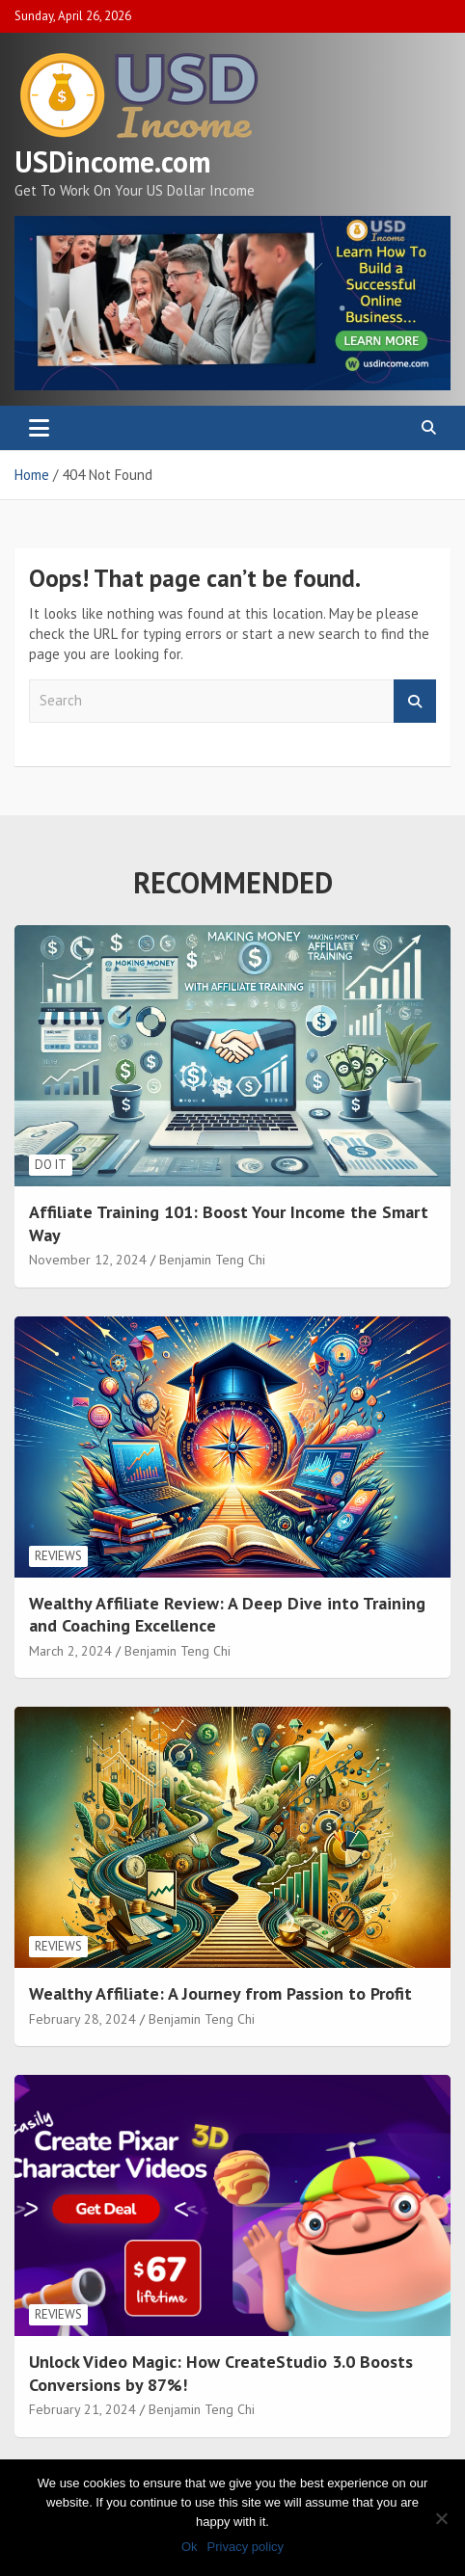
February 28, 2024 (82, 2019)
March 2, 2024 (70, 1651)
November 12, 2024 (88, 1259)
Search (415, 701)
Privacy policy (245, 2546)
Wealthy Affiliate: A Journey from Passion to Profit (220, 1993)
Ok (189, 2546)
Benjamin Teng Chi (212, 1259)
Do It (51, 1164)
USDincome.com (112, 161)
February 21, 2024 (82, 2409)
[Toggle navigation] (39, 428)
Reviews (58, 1556)
